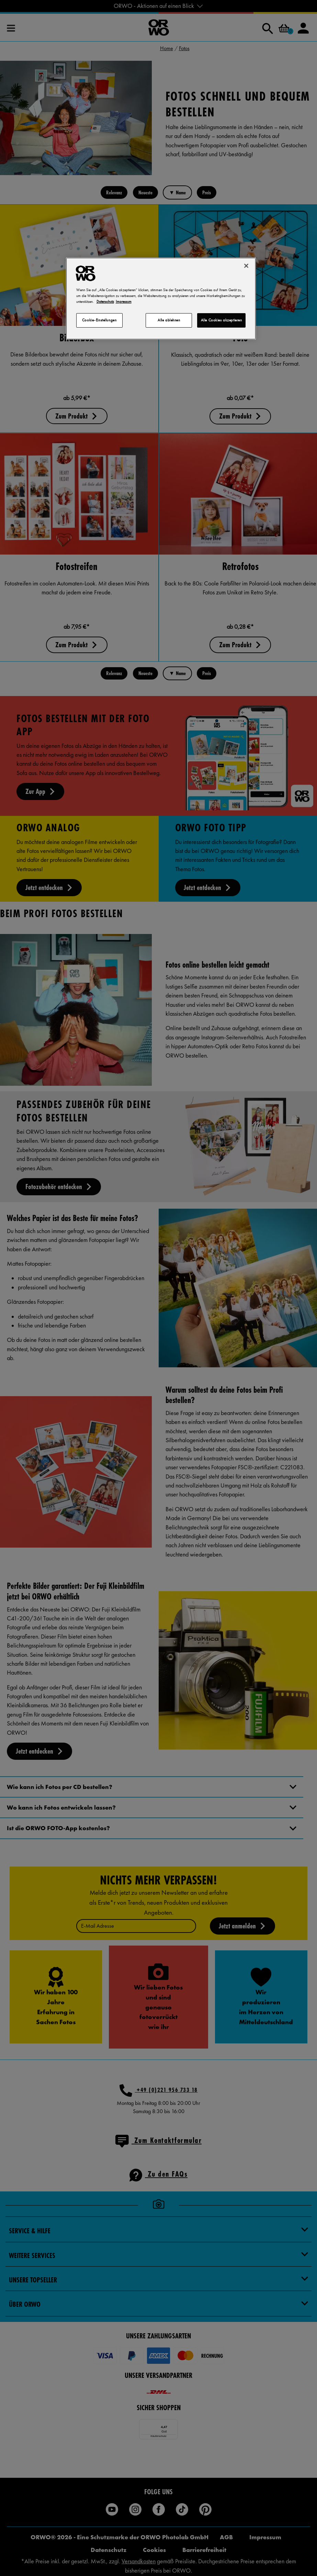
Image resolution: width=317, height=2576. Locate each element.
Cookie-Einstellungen (99, 320)
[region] (161, 299)
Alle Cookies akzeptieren (221, 320)
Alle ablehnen (169, 320)
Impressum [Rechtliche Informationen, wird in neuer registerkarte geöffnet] (124, 301)
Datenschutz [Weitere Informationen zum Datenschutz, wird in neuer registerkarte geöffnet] (105, 301)
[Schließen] (246, 265)
